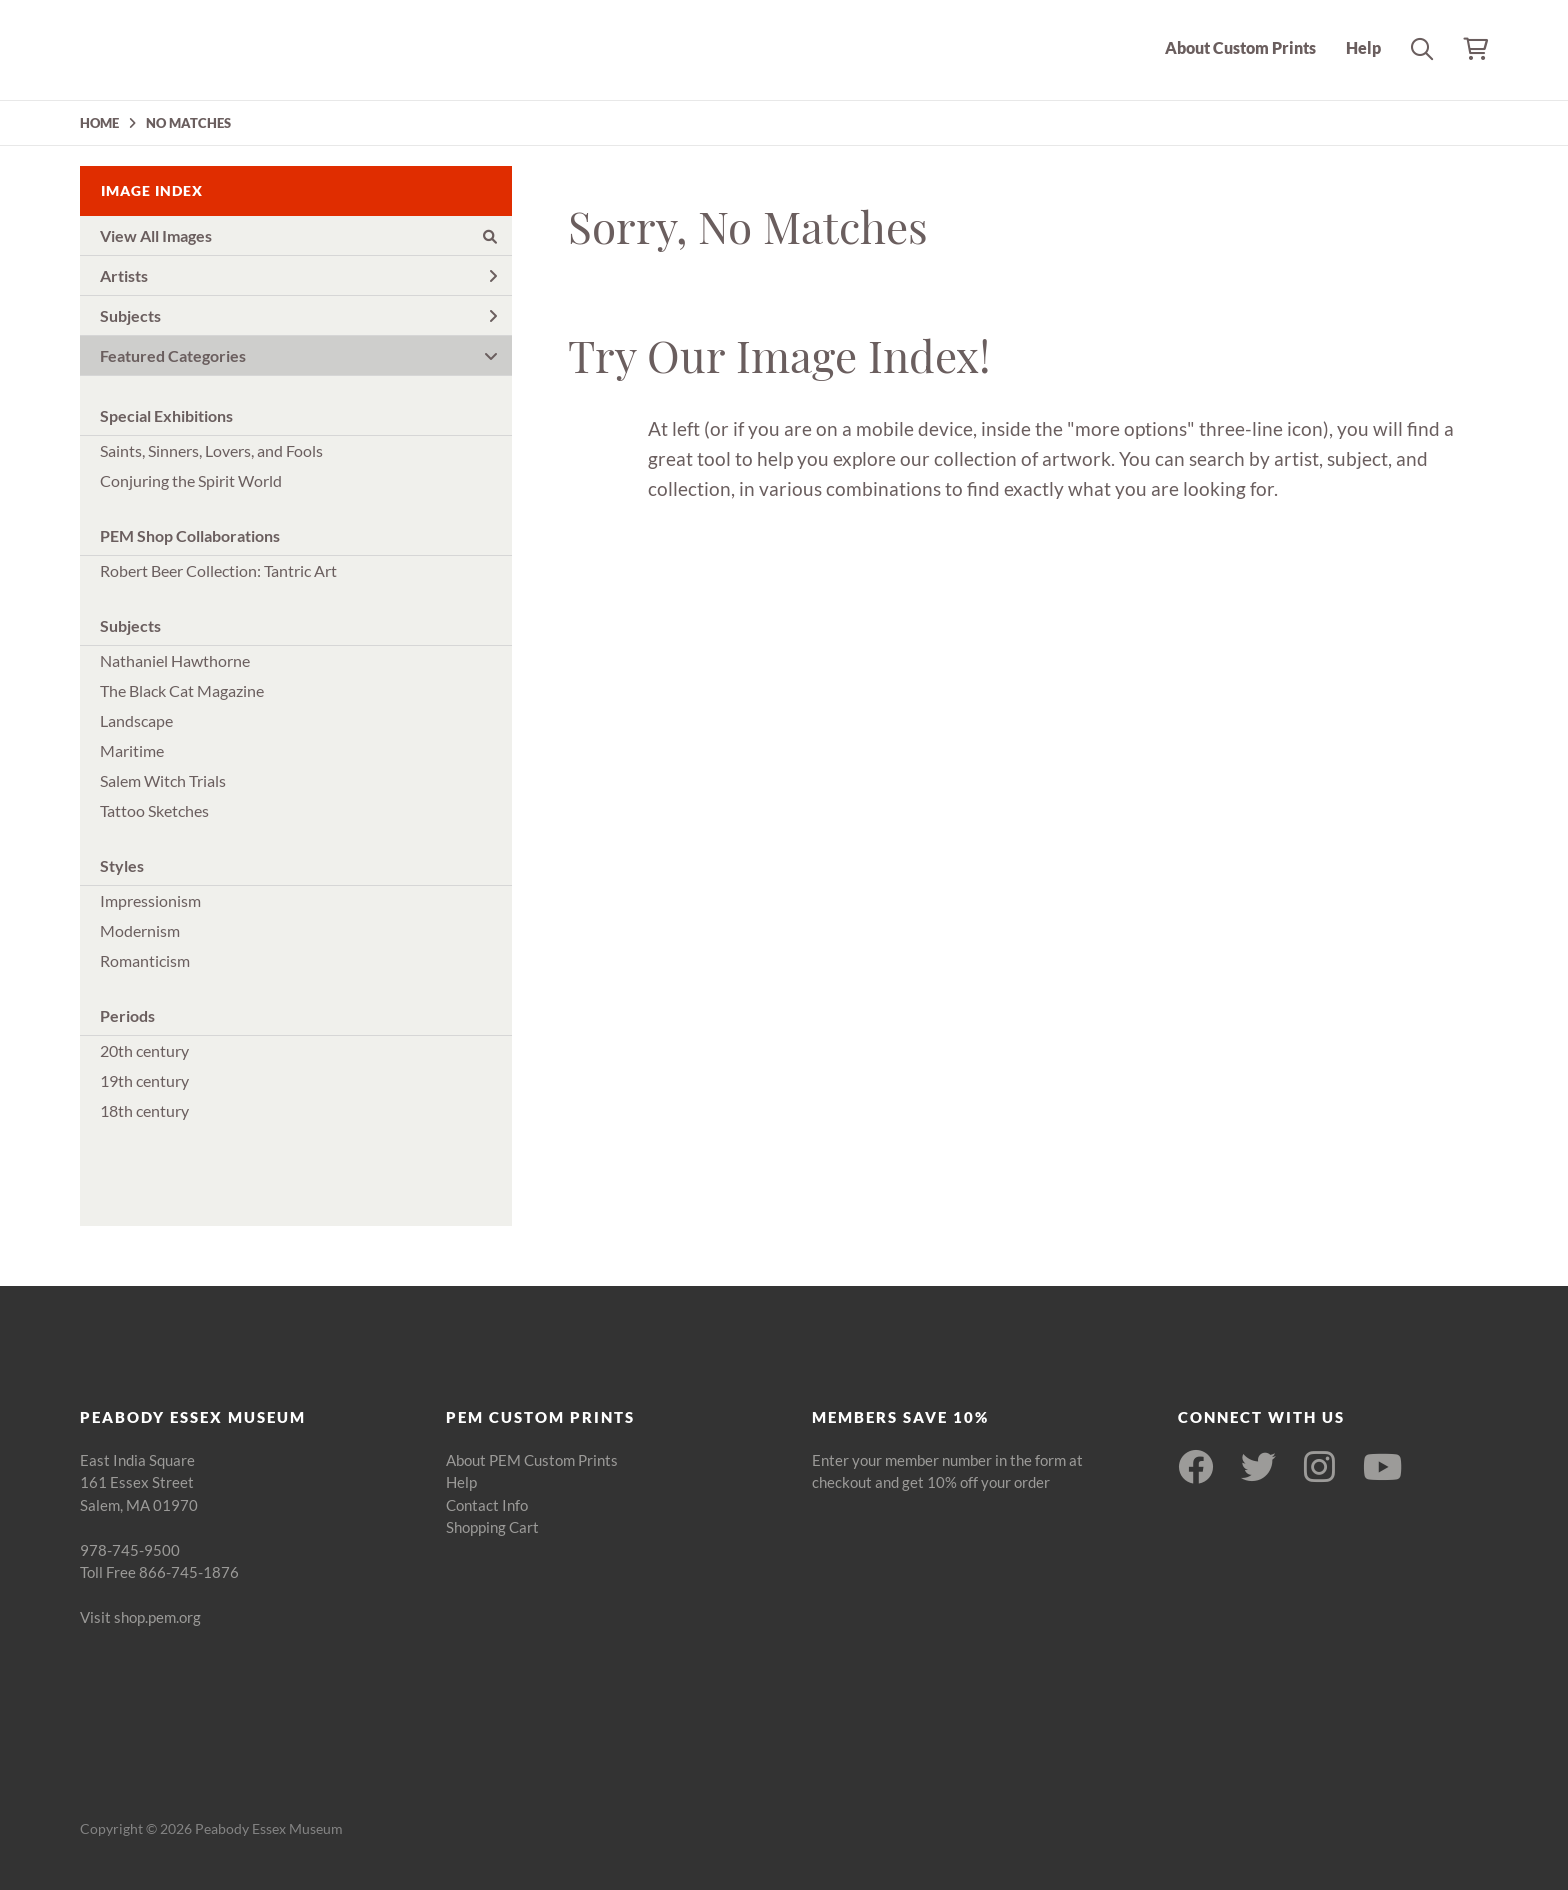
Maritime (132, 750)
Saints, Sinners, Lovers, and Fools (211, 450)
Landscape (136, 720)
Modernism (140, 930)
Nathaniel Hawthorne (175, 660)
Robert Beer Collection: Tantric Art (218, 570)
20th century (144, 1050)
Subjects (298, 315)
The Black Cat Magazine (182, 690)
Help (1363, 47)
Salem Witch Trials (163, 780)
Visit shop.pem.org (140, 1617)
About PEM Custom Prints (532, 1460)
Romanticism (145, 960)
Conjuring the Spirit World (191, 480)
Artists (298, 275)
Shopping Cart (492, 1527)
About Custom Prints (1240, 47)
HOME (99, 123)
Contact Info (487, 1505)
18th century (144, 1110)
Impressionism (150, 900)
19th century (144, 1080)
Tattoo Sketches (154, 810)
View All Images (298, 235)
